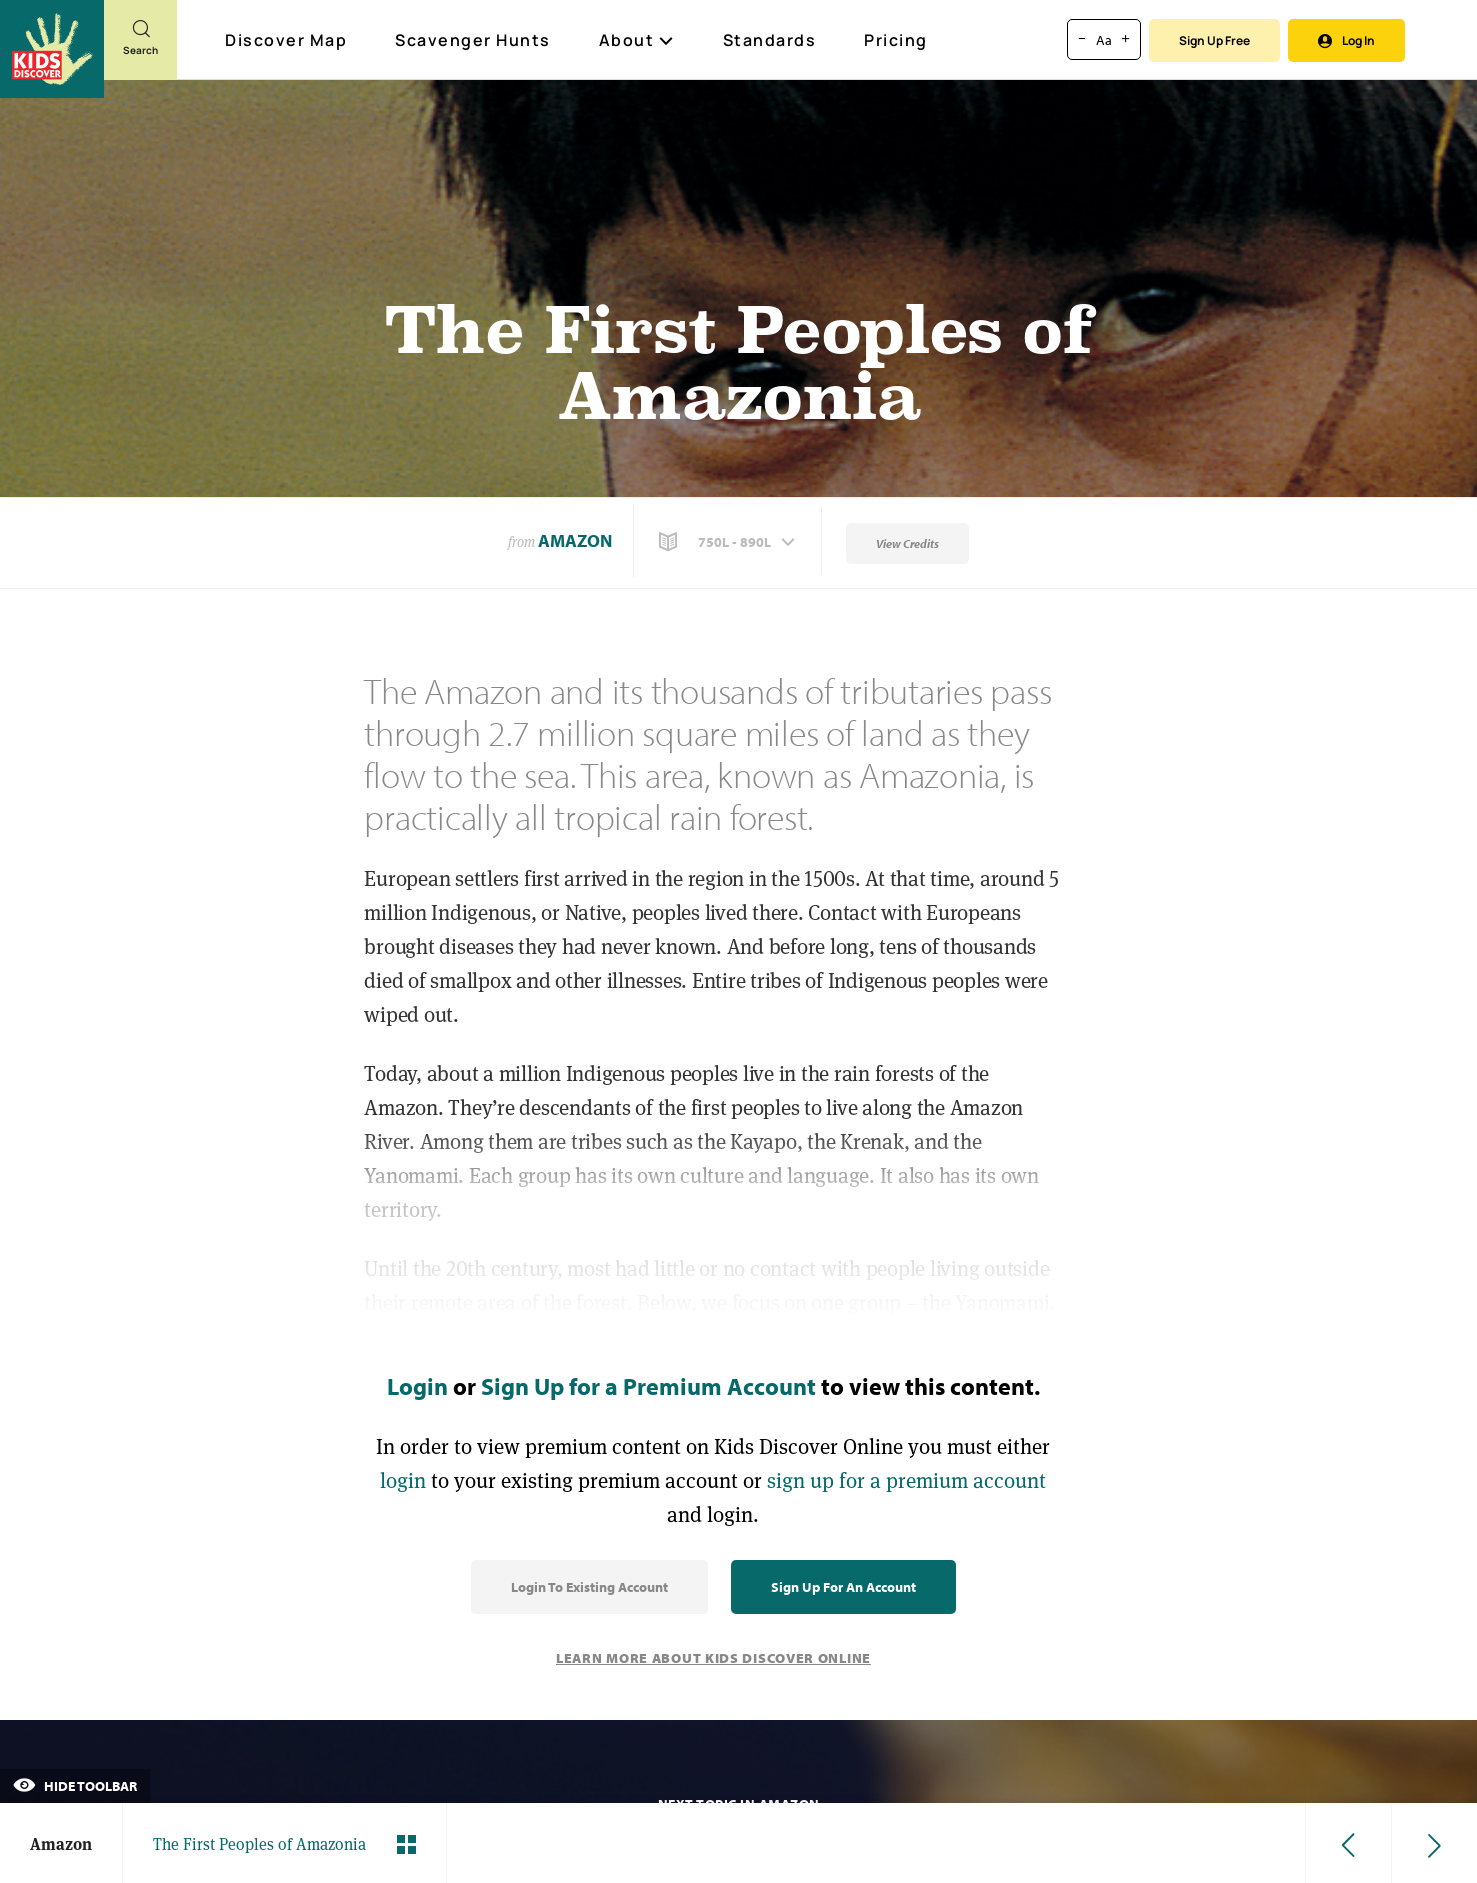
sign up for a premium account (906, 1480)
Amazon (575, 540)
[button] (729, 542)
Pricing (896, 40)
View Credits (907, 543)
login (403, 1480)
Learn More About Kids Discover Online (713, 1658)
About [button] (637, 40)
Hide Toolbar (75, 1786)
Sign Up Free (1214, 40)
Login (417, 1386)
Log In (1346, 40)
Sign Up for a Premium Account (648, 1386)
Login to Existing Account (589, 1587)
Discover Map (288, 40)
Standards (770, 40)
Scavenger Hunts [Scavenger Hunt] (474, 41)
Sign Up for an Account (843, 1587)
